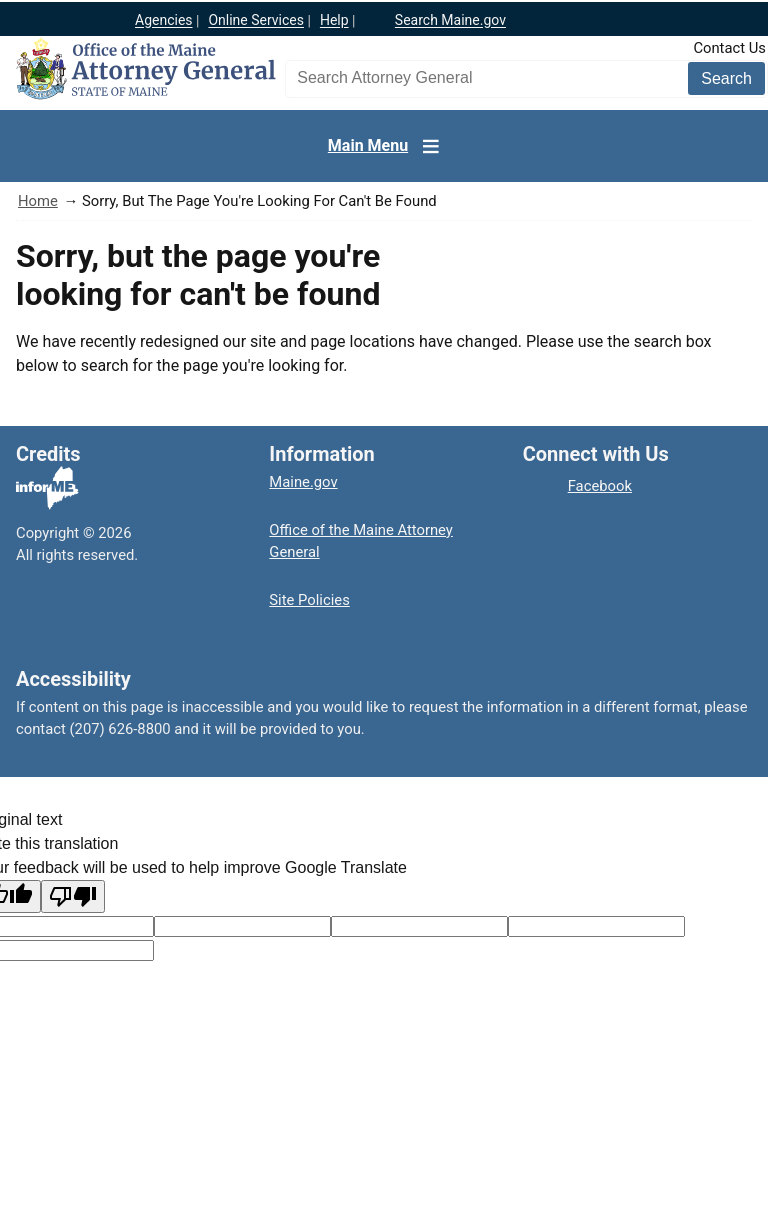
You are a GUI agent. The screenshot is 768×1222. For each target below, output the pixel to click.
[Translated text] (596, 926)
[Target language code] (242, 926)
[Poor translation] (73, 896)
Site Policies (309, 600)
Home (38, 201)
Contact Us (729, 48)
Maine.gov (303, 482)
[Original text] (419, 926)
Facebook (600, 486)
